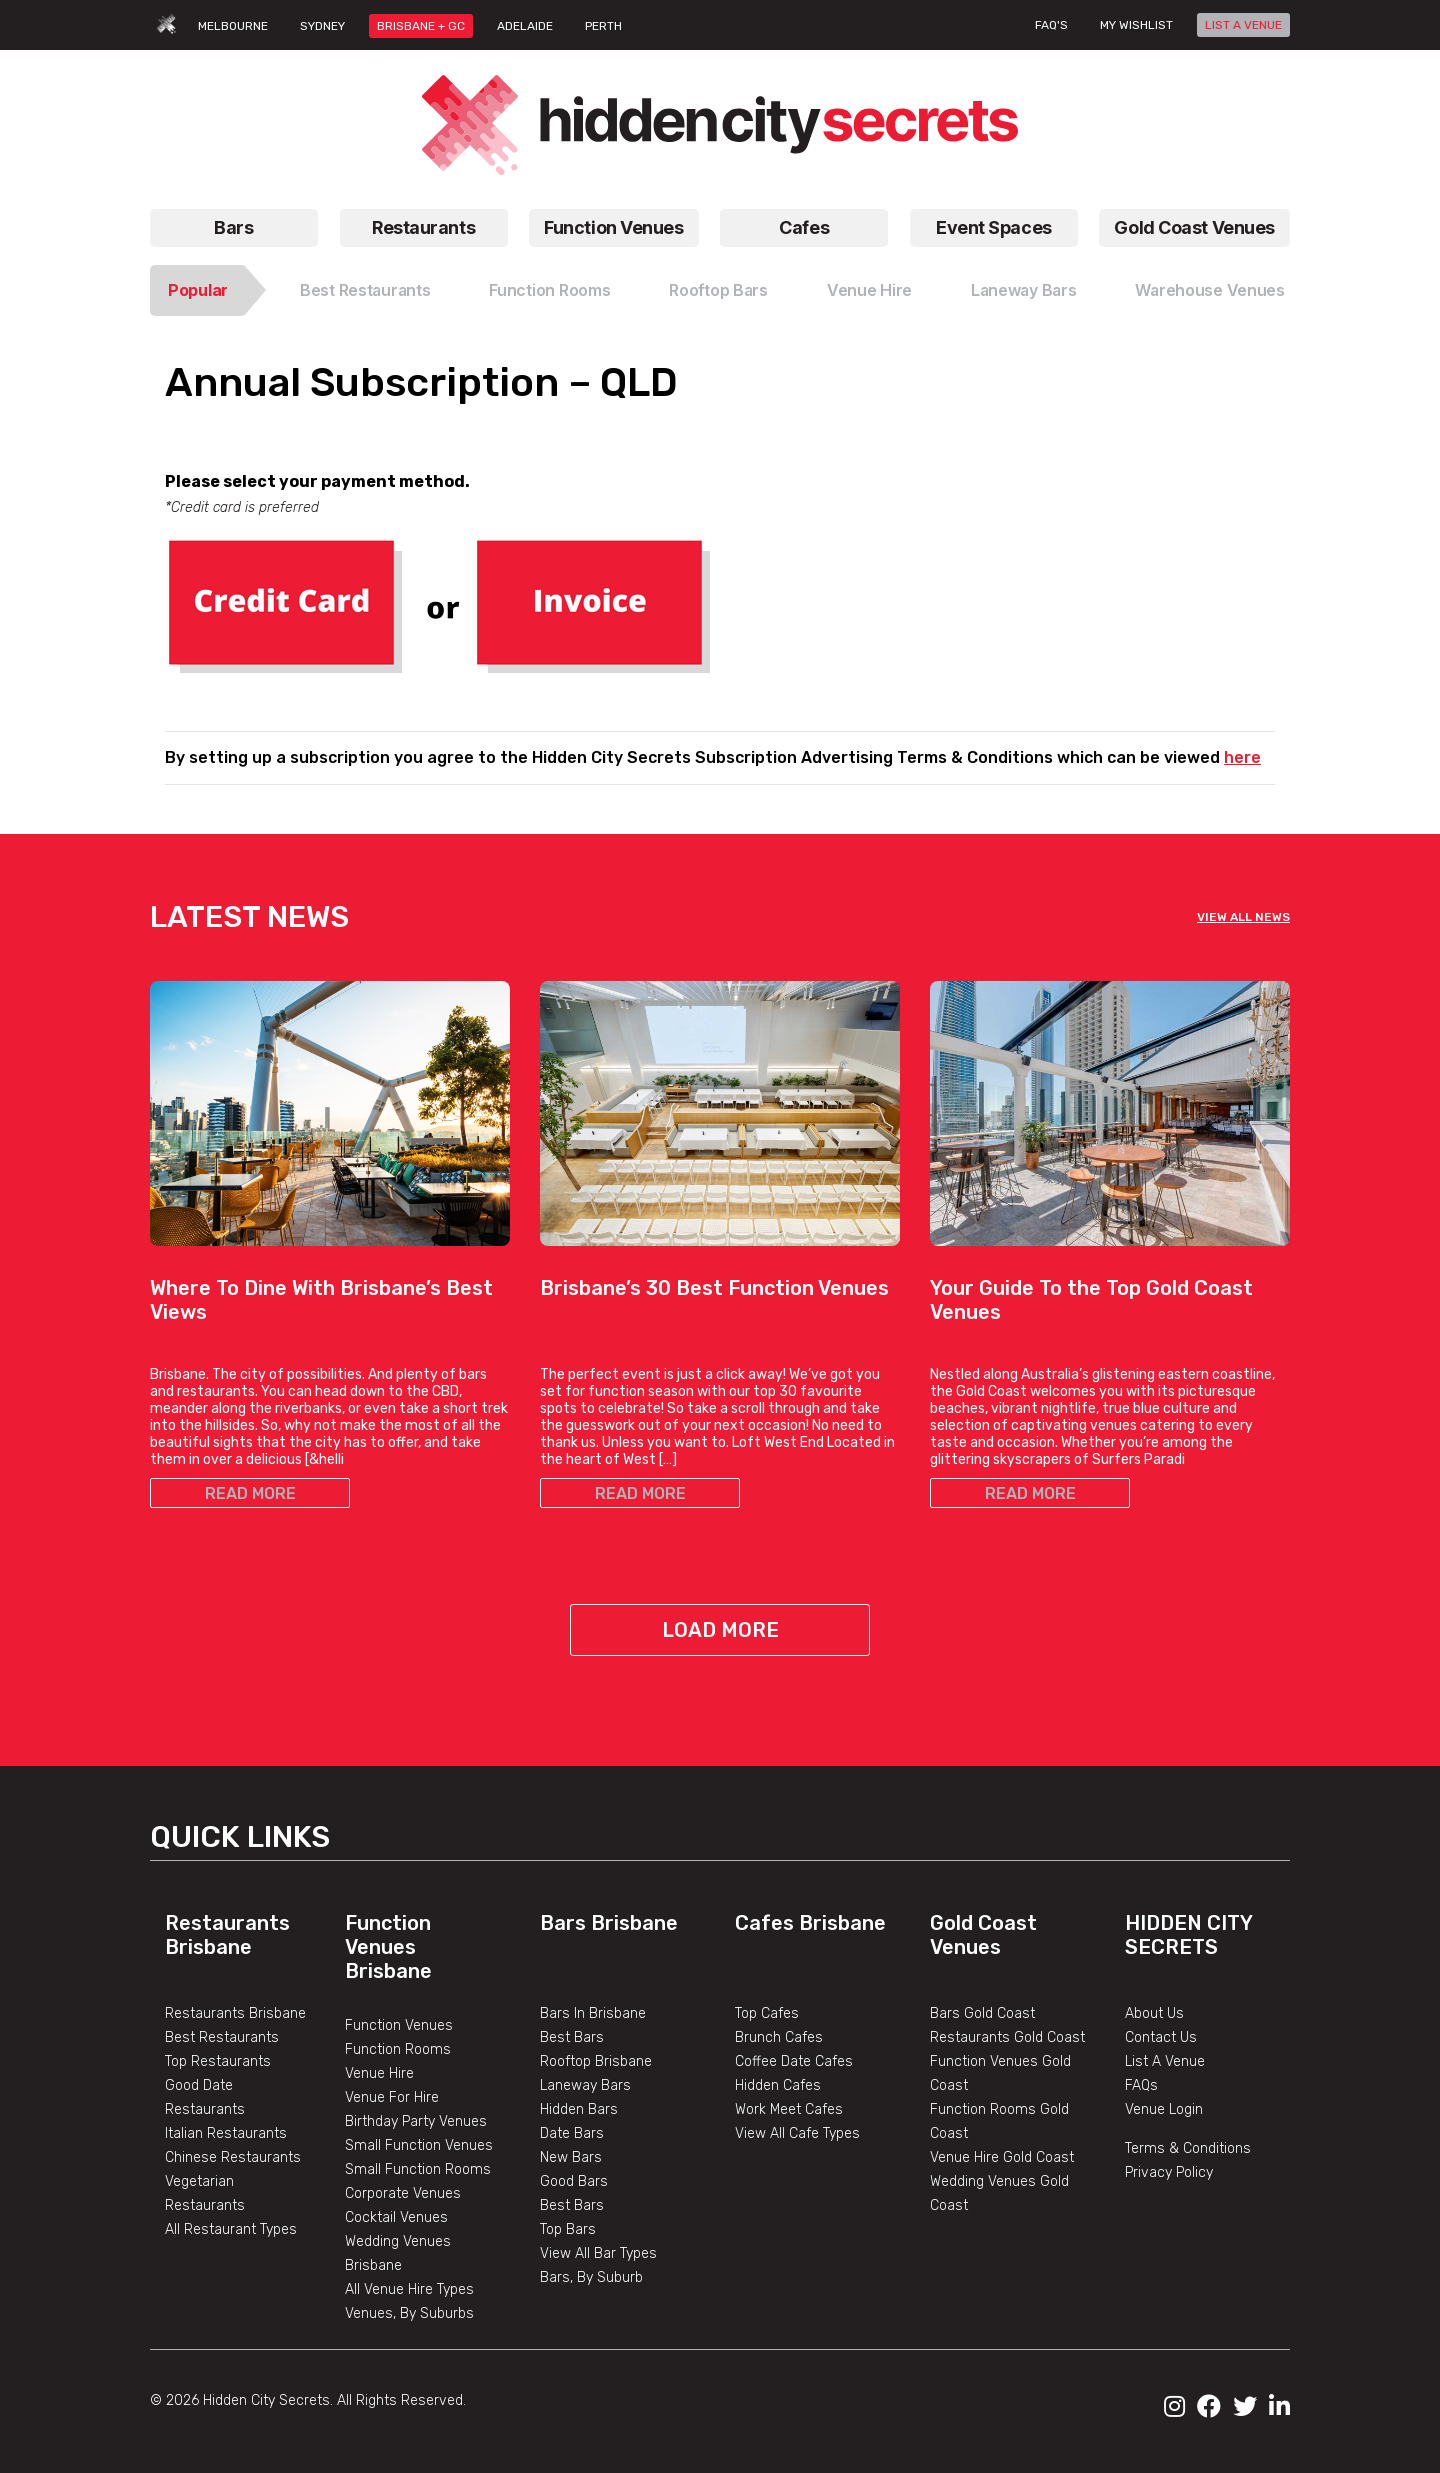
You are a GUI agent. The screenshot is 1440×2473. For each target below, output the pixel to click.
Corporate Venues (403, 2193)
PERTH (603, 26)
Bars (233, 227)
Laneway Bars (1024, 290)
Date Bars (572, 2133)
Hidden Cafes (778, 2085)
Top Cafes (767, 2013)
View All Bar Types (598, 2253)
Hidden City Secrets (1188, 1935)
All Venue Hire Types (409, 2289)
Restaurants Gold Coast (1007, 2037)
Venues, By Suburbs (409, 2313)
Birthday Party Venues (416, 2121)
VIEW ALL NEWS (1243, 917)
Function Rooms (549, 290)
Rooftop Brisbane (596, 2061)
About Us (1154, 2013)
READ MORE (250, 1493)
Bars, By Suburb (591, 2277)
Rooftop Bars (718, 290)
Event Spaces (994, 227)
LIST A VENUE (1243, 25)
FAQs (1141, 2085)
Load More (720, 1630)
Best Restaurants (365, 290)
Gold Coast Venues (1194, 227)
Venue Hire (869, 290)
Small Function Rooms (418, 2169)
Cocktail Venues (396, 2217)
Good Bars (574, 2181)
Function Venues (613, 227)
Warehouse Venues (1210, 290)
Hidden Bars (579, 2109)
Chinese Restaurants (233, 2157)
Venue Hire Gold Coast (1002, 2157)
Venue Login (1164, 2109)
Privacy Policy (1169, 2172)
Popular (198, 290)
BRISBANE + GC (421, 26)
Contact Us (1161, 2037)
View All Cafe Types (797, 2133)
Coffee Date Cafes (794, 2061)
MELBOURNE (233, 26)
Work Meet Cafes (789, 2109)
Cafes (804, 227)
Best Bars (572, 2037)
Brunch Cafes (779, 2037)
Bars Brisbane (609, 1923)
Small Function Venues (419, 2145)
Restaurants (423, 227)
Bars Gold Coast (982, 2013)
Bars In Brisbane (593, 2013)
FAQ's (1051, 25)
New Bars (571, 2157)
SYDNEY (322, 26)
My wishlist (1136, 25)
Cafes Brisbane (810, 1923)
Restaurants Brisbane (227, 1935)
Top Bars (568, 2229)
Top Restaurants (218, 2061)
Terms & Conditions (1188, 2148)
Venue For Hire (392, 2097)
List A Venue (1165, 2061)
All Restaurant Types (231, 2229)
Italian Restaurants (226, 2133)
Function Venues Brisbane (388, 1947)
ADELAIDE (525, 26)
